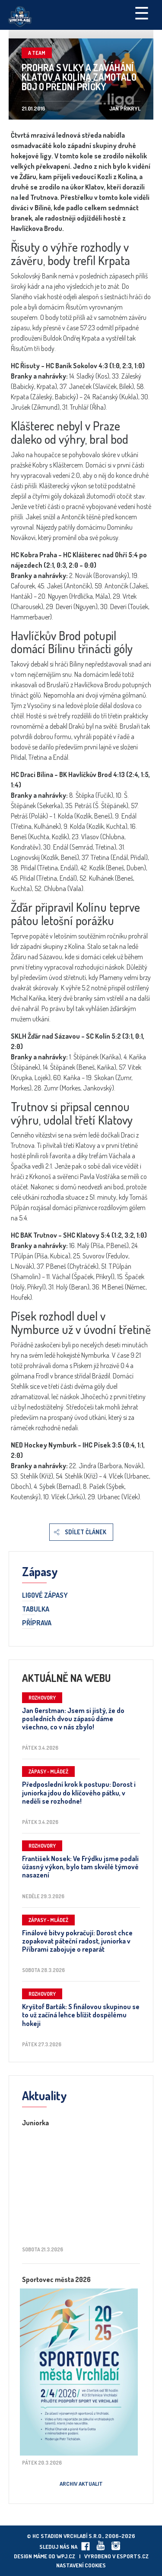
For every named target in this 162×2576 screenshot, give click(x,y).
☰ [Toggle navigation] (141, 12)
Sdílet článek (85, 1532)
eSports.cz (133, 2556)
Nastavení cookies (81, 2565)
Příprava (36, 1623)
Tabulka (35, 1609)
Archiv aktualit (81, 2483)
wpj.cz (66, 2556)
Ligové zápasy (45, 1595)
